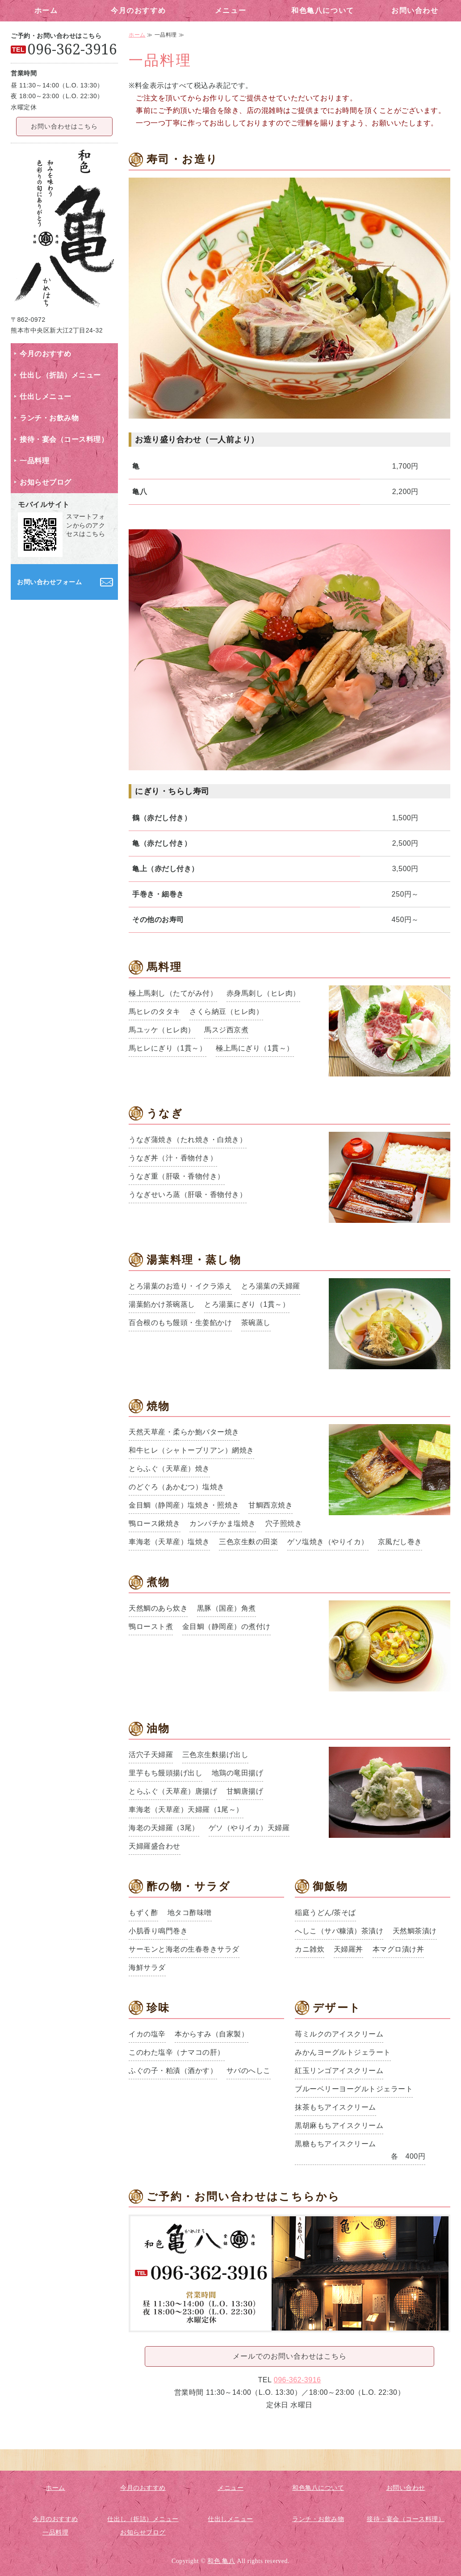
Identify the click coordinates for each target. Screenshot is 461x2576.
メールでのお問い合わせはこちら (290, 2356)
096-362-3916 (297, 2380)
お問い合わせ (415, 10)
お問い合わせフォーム (49, 582)
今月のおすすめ (138, 10)
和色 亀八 (221, 2561)
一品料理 (34, 461)
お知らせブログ (45, 482)
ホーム (46, 10)
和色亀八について (322, 10)
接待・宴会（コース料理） (64, 439)
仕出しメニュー (45, 396)
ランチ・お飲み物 (49, 418)
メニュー (230, 10)
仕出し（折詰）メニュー (60, 375)
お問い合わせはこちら (64, 126)
